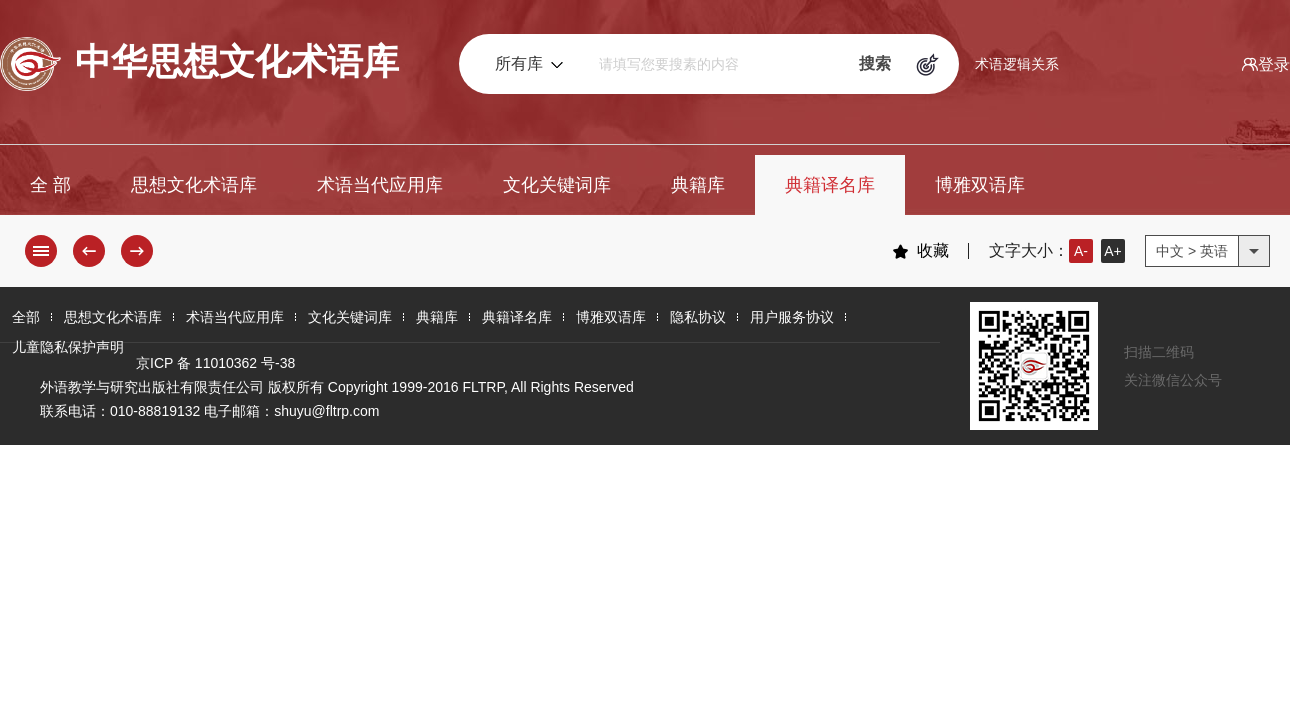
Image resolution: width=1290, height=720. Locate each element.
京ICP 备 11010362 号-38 (215, 363)
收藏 (920, 251)
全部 (26, 317)
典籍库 (698, 185)
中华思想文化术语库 (199, 64)
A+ (1113, 251)
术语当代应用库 (380, 185)
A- (1081, 251)
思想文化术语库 (194, 185)
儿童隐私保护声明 (68, 347)
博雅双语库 (980, 185)
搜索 (875, 63)
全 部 (50, 185)
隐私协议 (698, 317)
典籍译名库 (830, 185)
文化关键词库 (557, 185)
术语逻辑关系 (1017, 64)
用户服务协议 (792, 317)
